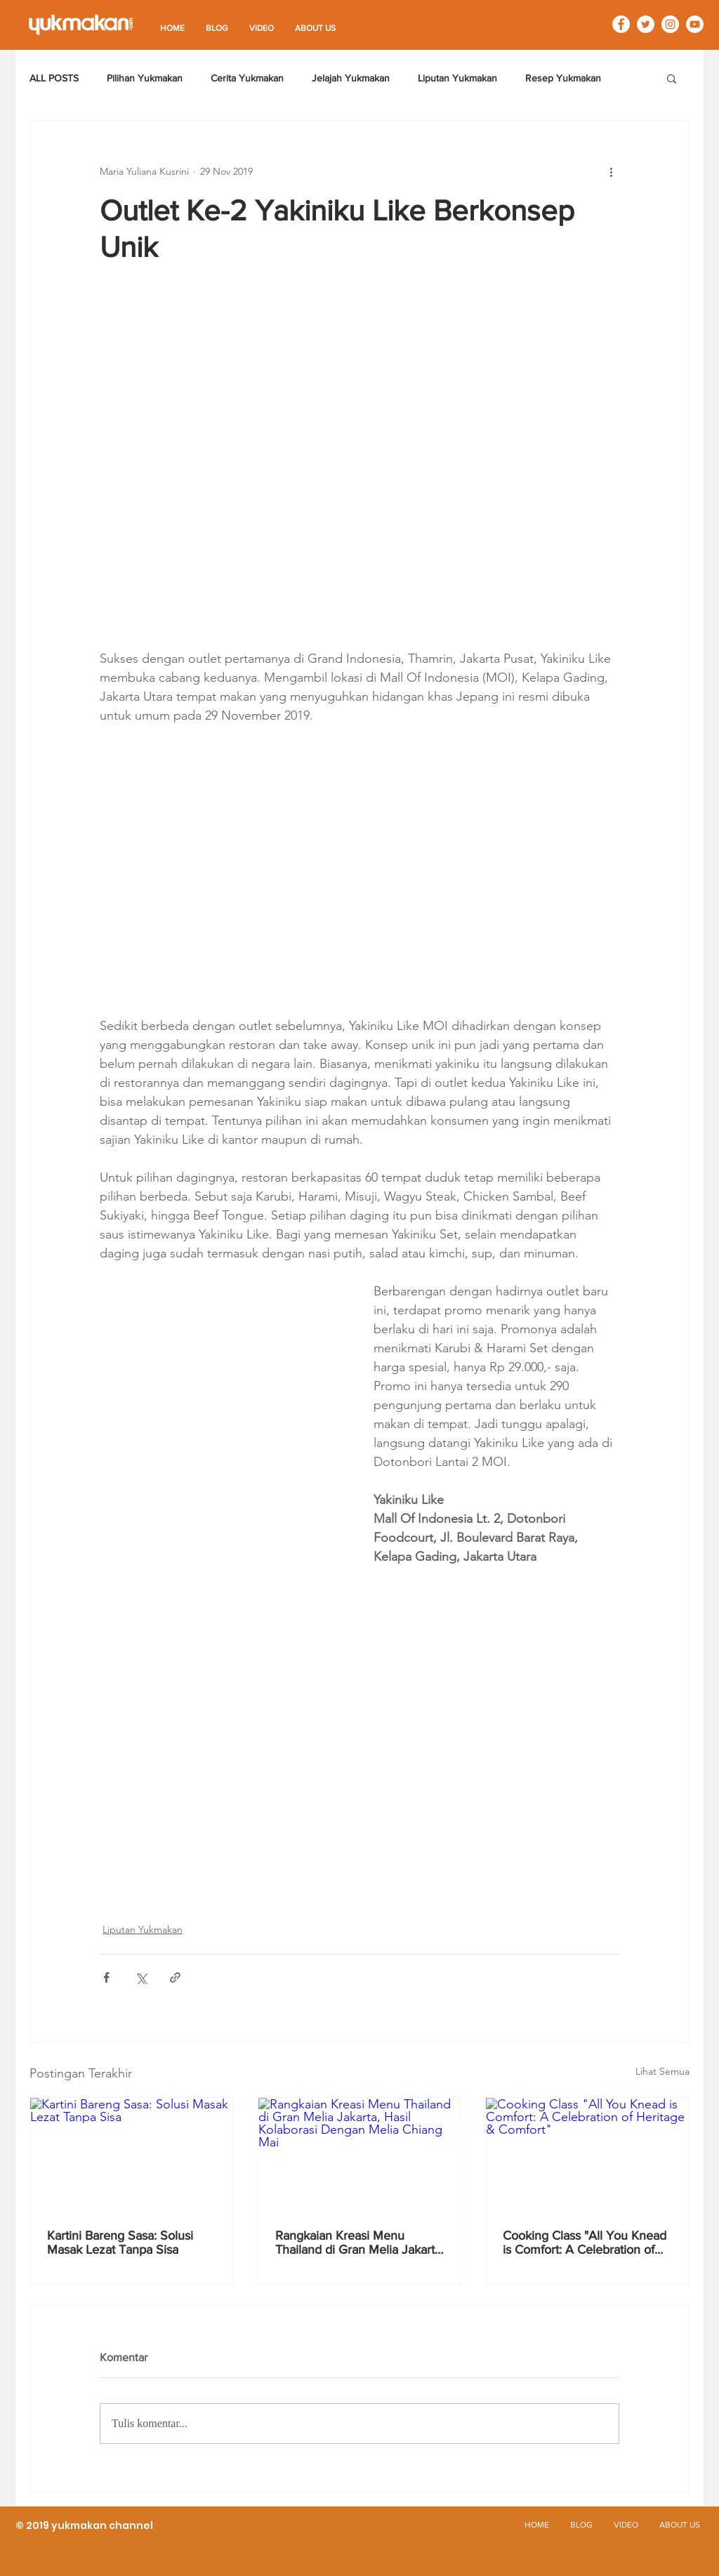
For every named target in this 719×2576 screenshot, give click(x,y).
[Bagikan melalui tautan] (175, 1977)
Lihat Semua (662, 2071)
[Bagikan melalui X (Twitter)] (140, 1977)
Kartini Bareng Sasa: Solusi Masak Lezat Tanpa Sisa (120, 2242)
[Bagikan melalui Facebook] (106, 1977)
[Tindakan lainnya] (610, 171)
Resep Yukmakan (563, 78)
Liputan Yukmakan (457, 78)
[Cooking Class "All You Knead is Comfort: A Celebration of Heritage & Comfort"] (587, 2155)
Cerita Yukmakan (247, 78)
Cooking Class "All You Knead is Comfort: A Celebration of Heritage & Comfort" (584, 2242)
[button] (671, 78)
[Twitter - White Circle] (645, 24)
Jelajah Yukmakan (351, 78)
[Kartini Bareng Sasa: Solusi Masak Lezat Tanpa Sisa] (131, 2155)
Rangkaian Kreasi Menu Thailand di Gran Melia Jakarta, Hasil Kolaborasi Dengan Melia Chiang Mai (359, 2242)
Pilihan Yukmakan (145, 78)
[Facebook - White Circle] (621, 24)
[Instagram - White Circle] (670, 24)
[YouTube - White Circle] (695, 24)
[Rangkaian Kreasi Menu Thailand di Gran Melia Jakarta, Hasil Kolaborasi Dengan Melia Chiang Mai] (359, 2155)
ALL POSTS (54, 78)
